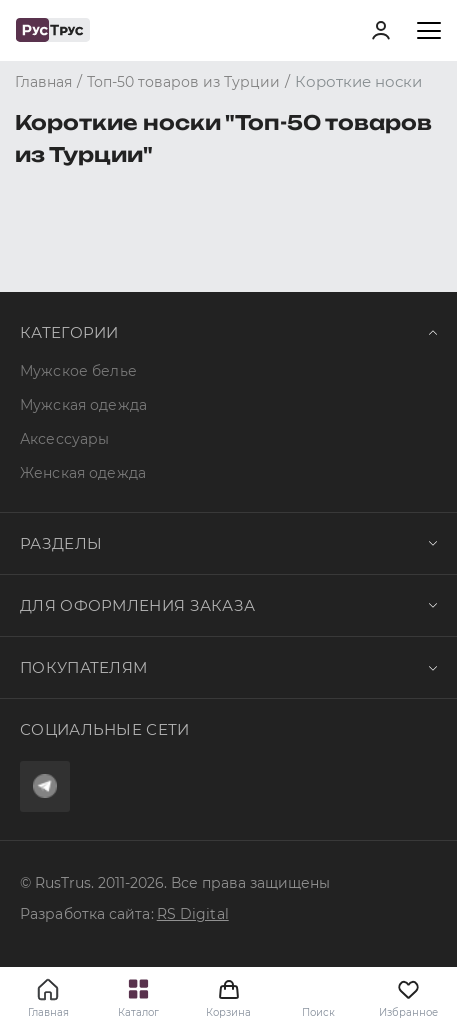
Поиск (318, 1012)
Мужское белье (78, 371)
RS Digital (193, 914)
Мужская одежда (83, 405)
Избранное (408, 998)
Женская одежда (83, 473)
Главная (48, 1012)
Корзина (228, 998)
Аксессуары (64, 439)
